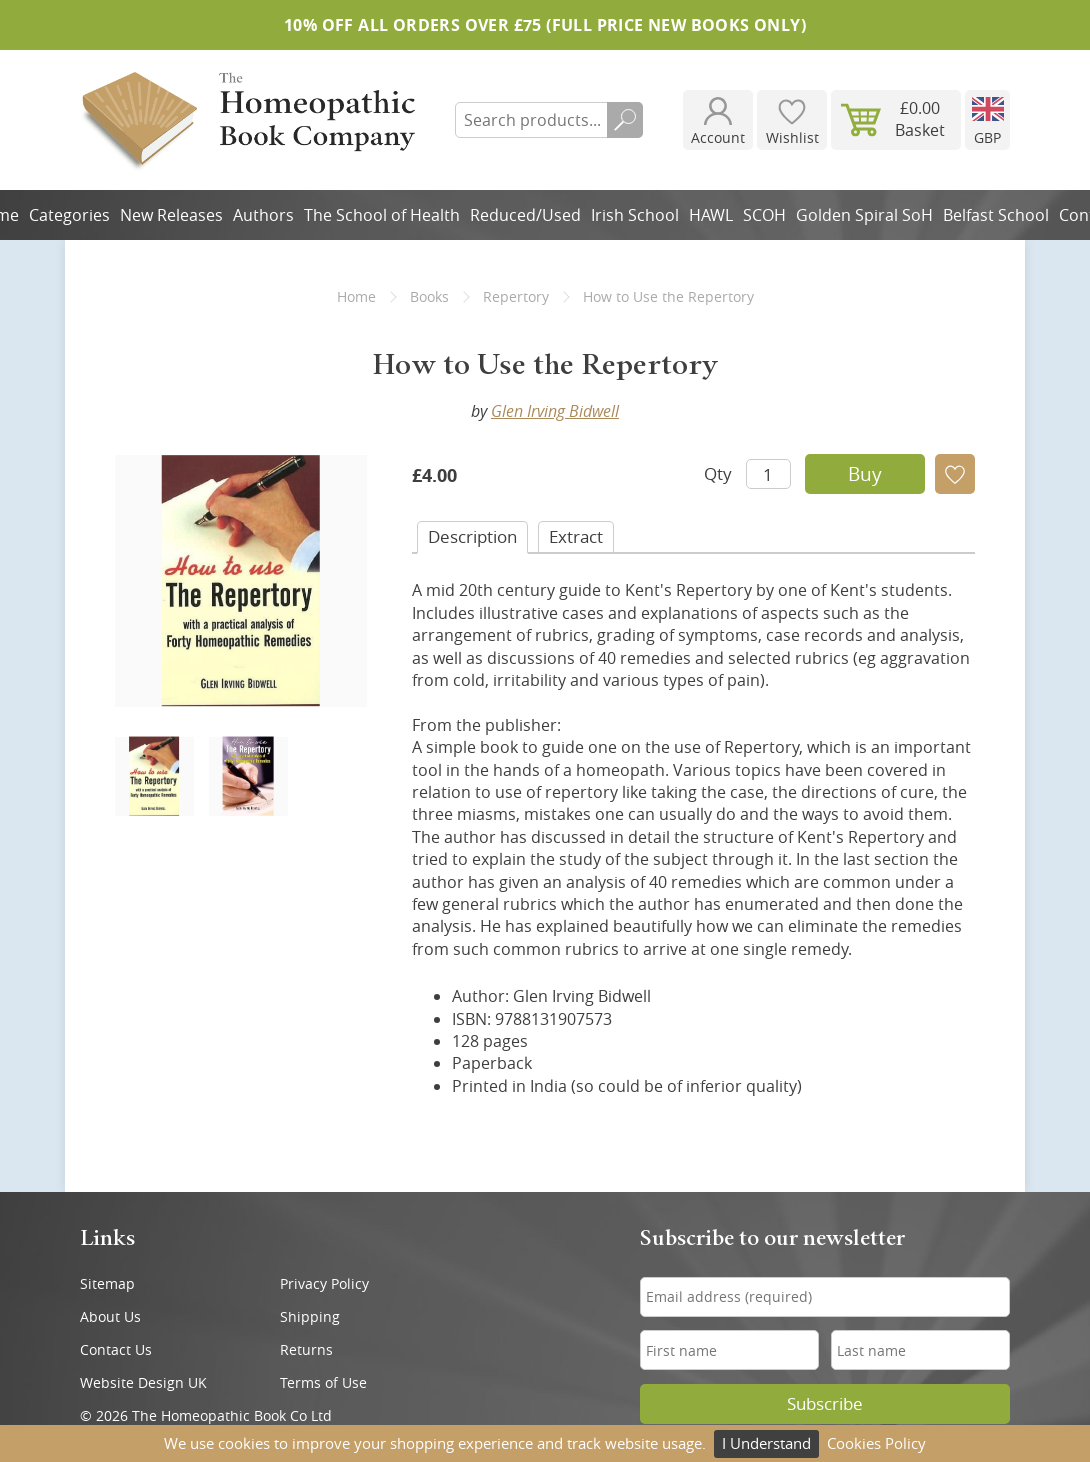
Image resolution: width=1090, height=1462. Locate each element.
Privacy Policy (324, 1283)
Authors (263, 215)
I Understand (766, 1443)
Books (429, 296)
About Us (110, 1316)
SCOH (764, 215)
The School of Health (382, 215)
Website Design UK (143, 1382)
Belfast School (996, 215)
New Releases (171, 215)
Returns (306, 1349)
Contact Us (116, 1349)
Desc (472, 536)
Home (356, 296)
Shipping (310, 1316)
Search (625, 120)
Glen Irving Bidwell (555, 411)
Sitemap (107, 1283)
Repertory (516, 296)
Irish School (635, 215)
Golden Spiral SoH (864, 215)
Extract (576, 536)
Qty (718, 473)
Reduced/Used (525, 215)
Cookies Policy (876, 1443)
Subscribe (825, 1404)
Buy (865, 474)
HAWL (711, 215)
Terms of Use (323, 1382)
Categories (69, 215)
